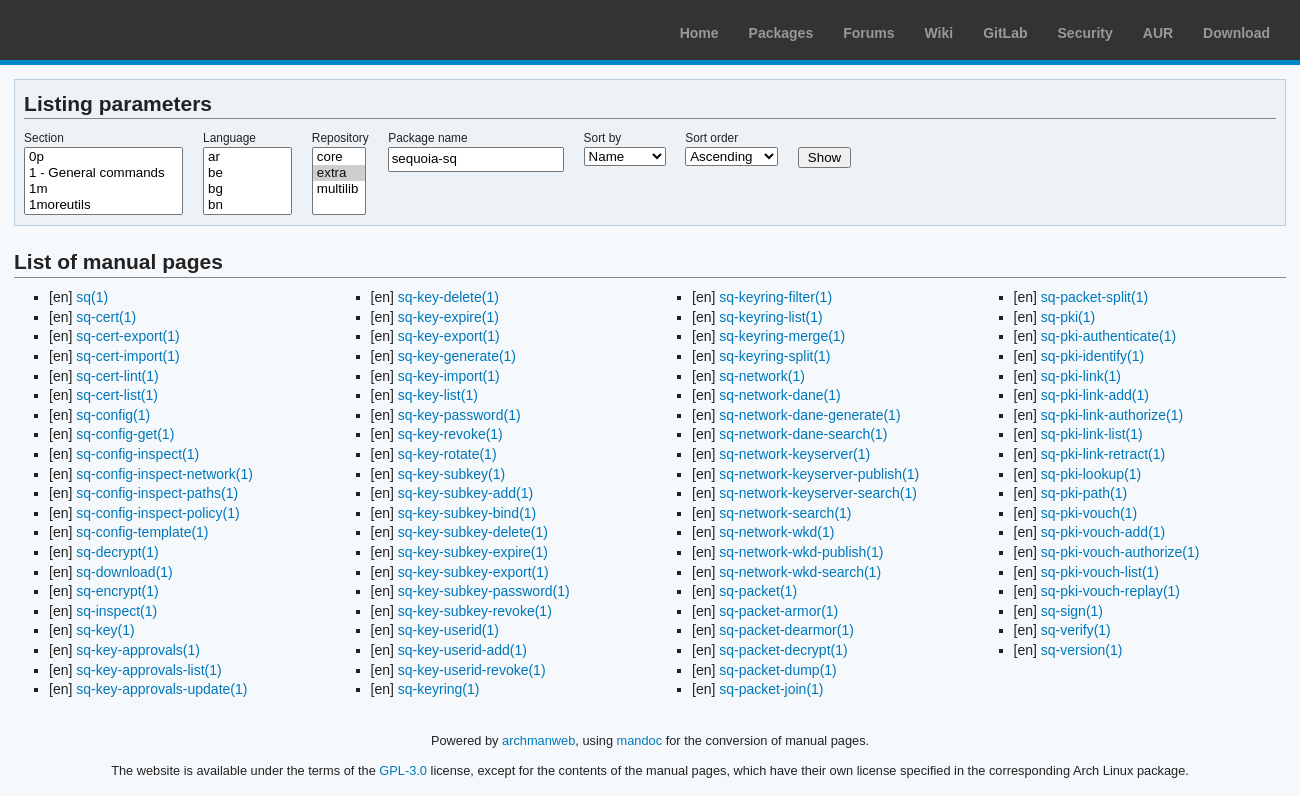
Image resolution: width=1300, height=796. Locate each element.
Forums (868, 33)
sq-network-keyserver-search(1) (818, 493)
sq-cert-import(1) (127, 356)
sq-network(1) (762, 376)
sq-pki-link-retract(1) (1103, 454)
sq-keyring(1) (439, 689)
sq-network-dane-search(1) (803, 434)
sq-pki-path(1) (1084, 493)
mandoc (640, 740)
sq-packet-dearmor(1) (786, 630)
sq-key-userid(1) (448, 630)
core (339, 157)
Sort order (711, 138)
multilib (339, 189)
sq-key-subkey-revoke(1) (475, 611)
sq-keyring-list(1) (770, 317)
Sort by (603, 138)
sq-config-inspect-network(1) (164, 474)
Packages (781, 33)
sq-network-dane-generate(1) (809, 415)
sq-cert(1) (106, 317)
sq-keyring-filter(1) (775, 297)
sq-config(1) (113, 415)
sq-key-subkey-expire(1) (473, 552)
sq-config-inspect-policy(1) (157, 513)
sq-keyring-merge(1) (782, 336)
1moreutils (103, 205)
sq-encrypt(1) (117, 591)
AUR (1158, 33)
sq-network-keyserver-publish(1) (819, 474)
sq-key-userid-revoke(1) (472, 670)
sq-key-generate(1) (457, 356)
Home (699, 33)
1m (103, 189)
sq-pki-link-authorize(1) (1112, 415)
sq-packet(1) (758, 591)
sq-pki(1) (1068, 317)
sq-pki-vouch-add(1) (1103, 532)
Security (1085, 33)
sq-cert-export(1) (127, 336)
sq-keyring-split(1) (774, 356)
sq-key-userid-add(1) (462, 650)
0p (103, 157)
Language (229, 138)
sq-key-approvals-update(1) (161, 689)
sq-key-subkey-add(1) (465, 493)
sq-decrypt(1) (117, 552)
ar (247, 157)
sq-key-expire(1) (448, 317)
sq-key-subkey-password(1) (484, 591)
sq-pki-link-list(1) (1092, 434)
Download (1236, 33)
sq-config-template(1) (142, 532)
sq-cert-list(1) (117, 395)
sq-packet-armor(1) (778, 611)
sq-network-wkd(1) (776, 532)
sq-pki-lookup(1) (1091, 474)
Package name (427, 138)
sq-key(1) (105, 630)
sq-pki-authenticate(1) (1108, 336)
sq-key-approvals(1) (138, 650)
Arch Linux (110, 30)
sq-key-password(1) (459, 415)
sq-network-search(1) (785, 513)
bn (247, 205)
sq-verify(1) (1076, 630)
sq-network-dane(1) (779, 395)
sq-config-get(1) (125, 434)
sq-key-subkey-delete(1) (473, 532)
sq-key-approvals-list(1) (148, 670)
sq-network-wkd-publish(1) (801, 552)
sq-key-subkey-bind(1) (467, 513)
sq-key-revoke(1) (450, 434)
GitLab (1005, 33)
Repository (340, 138)
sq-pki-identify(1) (1092, 356)
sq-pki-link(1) (1081, 376)
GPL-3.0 (403, 770)
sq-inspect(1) (116, 611)
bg (247, 189)
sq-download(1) (124, 572)
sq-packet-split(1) (1094, 297)
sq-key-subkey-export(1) (473, 572)
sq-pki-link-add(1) (1095, 395)
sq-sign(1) (1072, 611)
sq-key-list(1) (438, 395)
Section (44, 138)
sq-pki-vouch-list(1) (1100, 572)
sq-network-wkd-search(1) (800, 572)
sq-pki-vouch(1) (1089, 513)
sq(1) (92, 297)
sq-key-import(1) (449, 376)
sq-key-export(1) (449, 336)
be (247, 173)
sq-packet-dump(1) (778, 670)
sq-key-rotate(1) (447, 454)
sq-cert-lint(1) (117, 376)
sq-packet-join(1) (771, 689)
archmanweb (538, 740)
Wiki (939, 33)
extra (339, 173)
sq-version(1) (1082, 650)
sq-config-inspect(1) (137, 454)
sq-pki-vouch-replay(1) (1110, 591)
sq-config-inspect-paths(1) (157, 493)
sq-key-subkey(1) (451, 474)
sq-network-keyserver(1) (794, 454)
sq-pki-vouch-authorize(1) (1120, 552)
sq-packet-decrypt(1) (783, 650)
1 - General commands (103, 173)
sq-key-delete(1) (448, 297)
